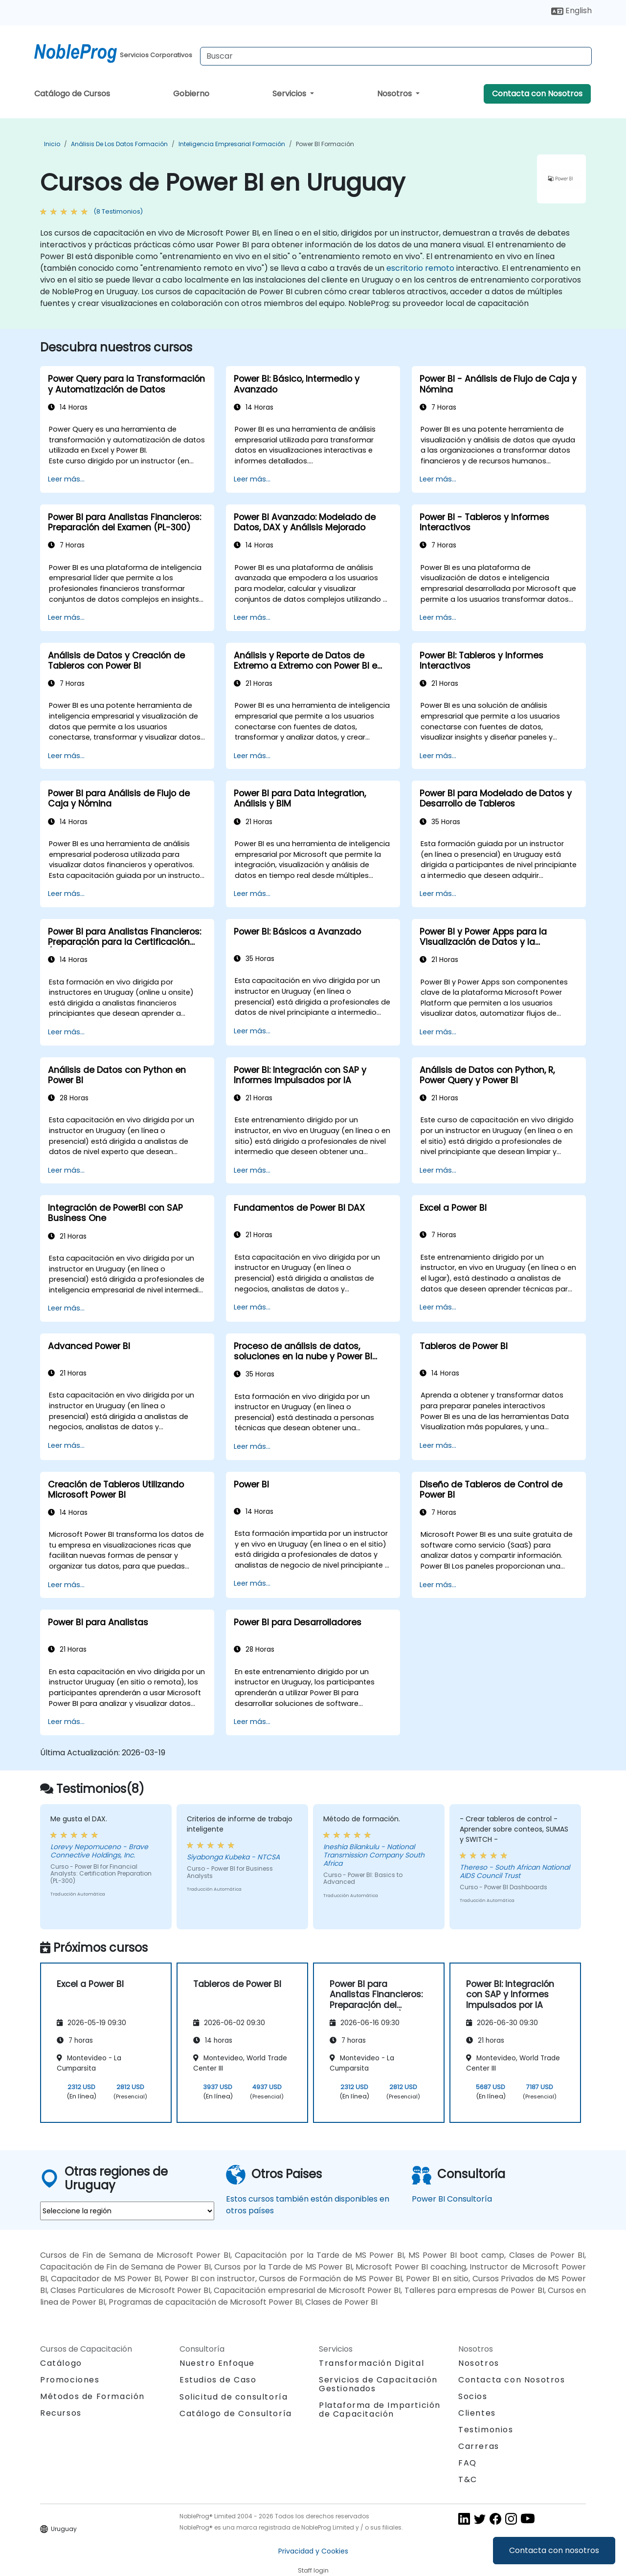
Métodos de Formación (92, 2396)
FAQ (467, 2462)
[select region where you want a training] (127, 2211)
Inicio (52, 144)
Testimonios (486, 2429)
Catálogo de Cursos (72, 93)
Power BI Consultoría (452, 2199)
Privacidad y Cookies (313, 2551)
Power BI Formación (325, 144)
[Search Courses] (396, 56)
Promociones (70, 2379)
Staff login (313, 2570)
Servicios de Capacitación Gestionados (378, 2384)
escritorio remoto (420, 268)
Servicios (290, 93)
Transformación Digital (371, 2363)
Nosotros (395, 93)
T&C (467, 2479)
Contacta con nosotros (554, 2550)
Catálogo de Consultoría (235, 2413)
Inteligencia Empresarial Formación (232, 144)
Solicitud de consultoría (233, 2397)
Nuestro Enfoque (217, 2363)
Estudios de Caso (218, 2379)
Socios (473, 2396)
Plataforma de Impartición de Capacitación (380, 2410)
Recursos (61, 2413)
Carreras (478, 2446)
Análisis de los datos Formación (119, 144)
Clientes (477, 2413)
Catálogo (61, 2363)
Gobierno (191, 93)
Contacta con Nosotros (537, 93)
